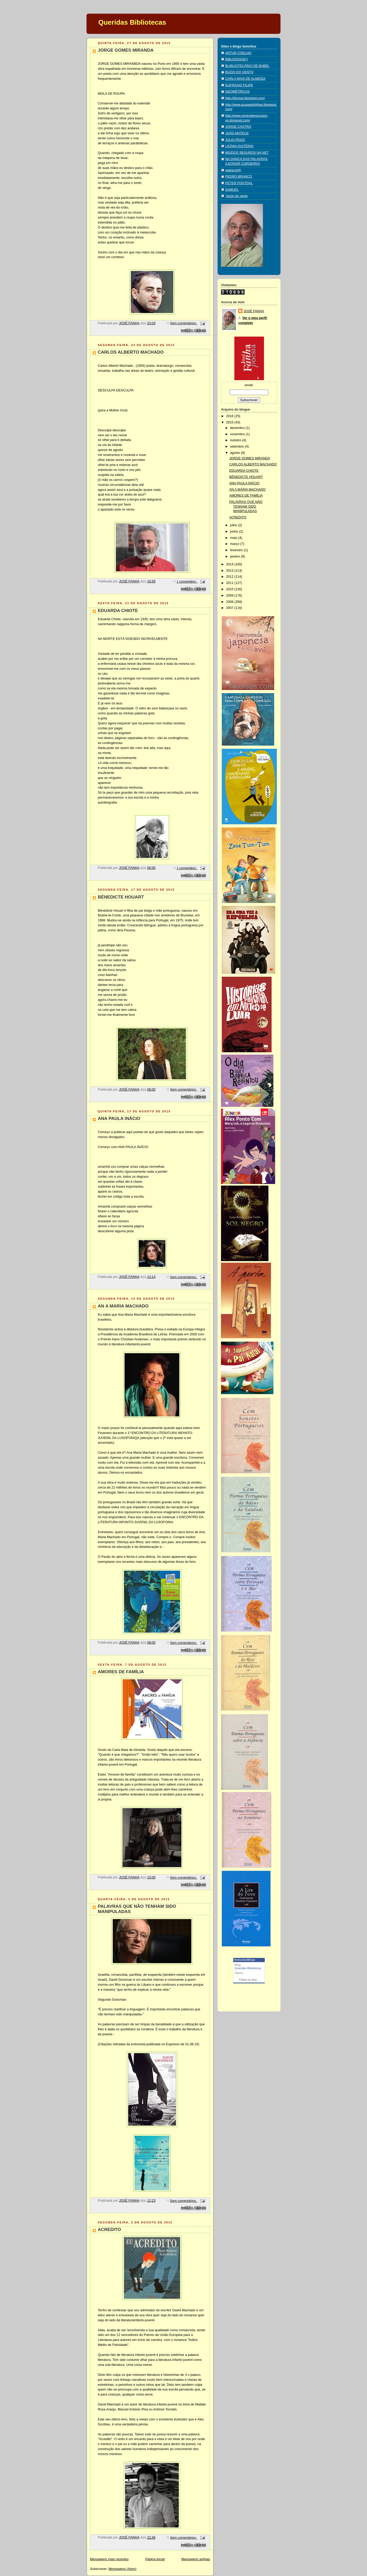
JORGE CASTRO (238, 127)
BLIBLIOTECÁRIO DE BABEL (247, 66)
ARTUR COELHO (238, 53)
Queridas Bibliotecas (132, 22)
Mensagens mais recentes (109, 2559)
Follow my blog (248, 1979)
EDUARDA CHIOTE (118, 610)
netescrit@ (233, 170)
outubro (236, 440)
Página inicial (155, 2559)
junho (234, 531)
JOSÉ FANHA (254, 311)
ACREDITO (109, 2229)
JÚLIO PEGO (235, 140)
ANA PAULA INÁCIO (119, 1118)
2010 (230, 589)
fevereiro (237, 550)
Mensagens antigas (195, 2559)
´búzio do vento (236, 196)
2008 (230, 602)
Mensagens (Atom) (123, 2569)
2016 (230, 416)
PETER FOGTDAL (239, 183)
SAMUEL (232, 190)
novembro (238, 434)
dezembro (238, 428)
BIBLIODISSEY (236, 59)
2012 (230, 576)
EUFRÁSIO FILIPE (239, 85)
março (235, 544)
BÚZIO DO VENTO (239, 72)
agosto (235, 453)
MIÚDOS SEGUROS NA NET (247, 153)
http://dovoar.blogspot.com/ (245, 98)
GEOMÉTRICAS (237, 91)
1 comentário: (187, 581)
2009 (230, 595)
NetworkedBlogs (244, 1959)
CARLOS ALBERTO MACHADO (131, 352)
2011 (230, 583)
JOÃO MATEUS (237, 133)
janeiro (235, 556)
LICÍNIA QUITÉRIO (239, 146)
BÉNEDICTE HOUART (121, 897)
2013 (230, 570)
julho (234, 525)
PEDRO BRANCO (238, 176)
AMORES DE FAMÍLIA (121, 1671)
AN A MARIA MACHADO (123, 1306)
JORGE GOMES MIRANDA (126, 50)
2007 (230, 608)
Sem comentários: (184, 323)
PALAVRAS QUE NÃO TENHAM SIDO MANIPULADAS (245, 506)
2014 (230, 564)
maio (234, 538)
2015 (230, 422)
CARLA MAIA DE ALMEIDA (245, 79)
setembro (237, 446)
